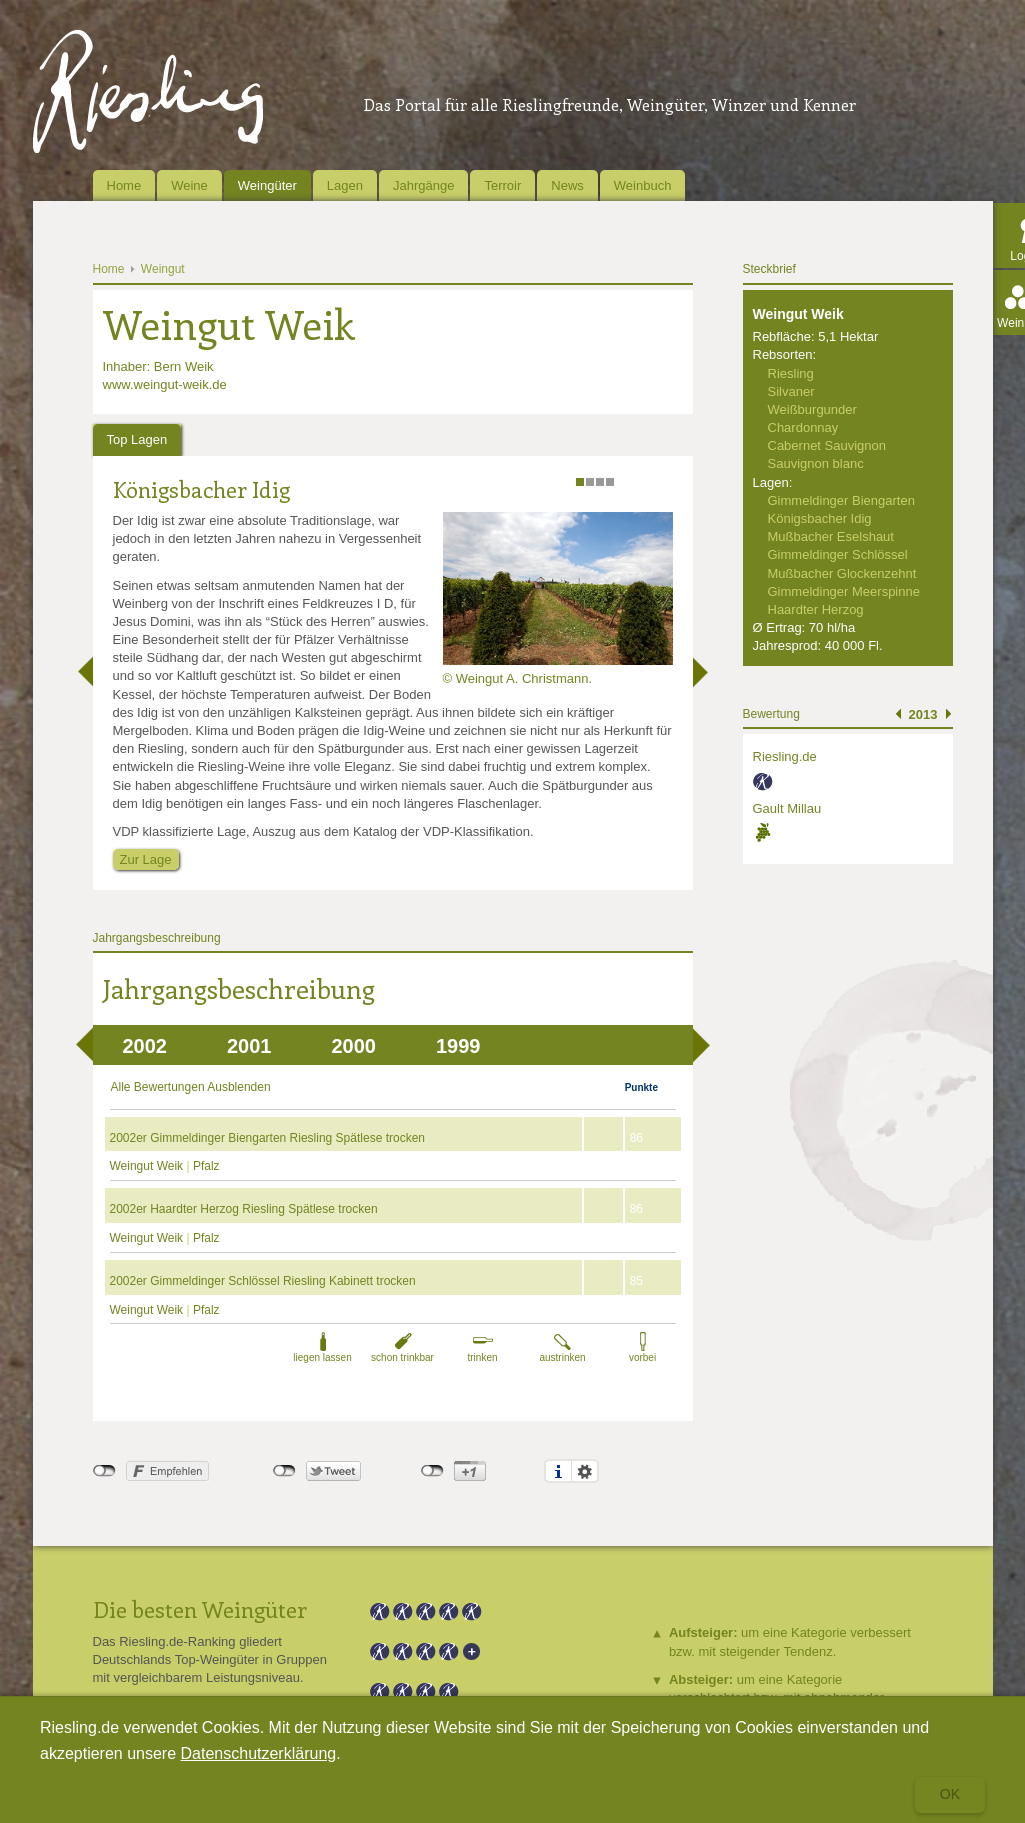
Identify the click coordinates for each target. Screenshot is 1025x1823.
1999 (458, 1046)
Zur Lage (146, 859)
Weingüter (267, 185)
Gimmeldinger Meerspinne (844, 591)
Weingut (163, 269)
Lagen (345, 185)
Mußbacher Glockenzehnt (842, 573)
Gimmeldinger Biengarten (841, 500)
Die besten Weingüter (200, 1609)
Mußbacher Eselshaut (831, 536)
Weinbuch (643, 185)
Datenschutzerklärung (259, 1753)
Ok (950, 1794)
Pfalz (206, 1166)
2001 (249, 1046)
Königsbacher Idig (201, 489)
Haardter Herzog (816, 609)
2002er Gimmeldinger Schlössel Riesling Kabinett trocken (263, 1281)
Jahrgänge (423, 185)
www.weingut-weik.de (165, 384)
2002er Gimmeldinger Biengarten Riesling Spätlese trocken (268, 1138)
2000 (354, 1046)
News (567, 185)
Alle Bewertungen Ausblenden (191, 1087)
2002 (145, 1046)
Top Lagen (137, 439)
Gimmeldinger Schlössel (838, 554)
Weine (189, 185)
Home (124, 185)
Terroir (502, 185)
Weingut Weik (148, 1166)
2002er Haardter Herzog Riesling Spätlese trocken (244, 1209)
